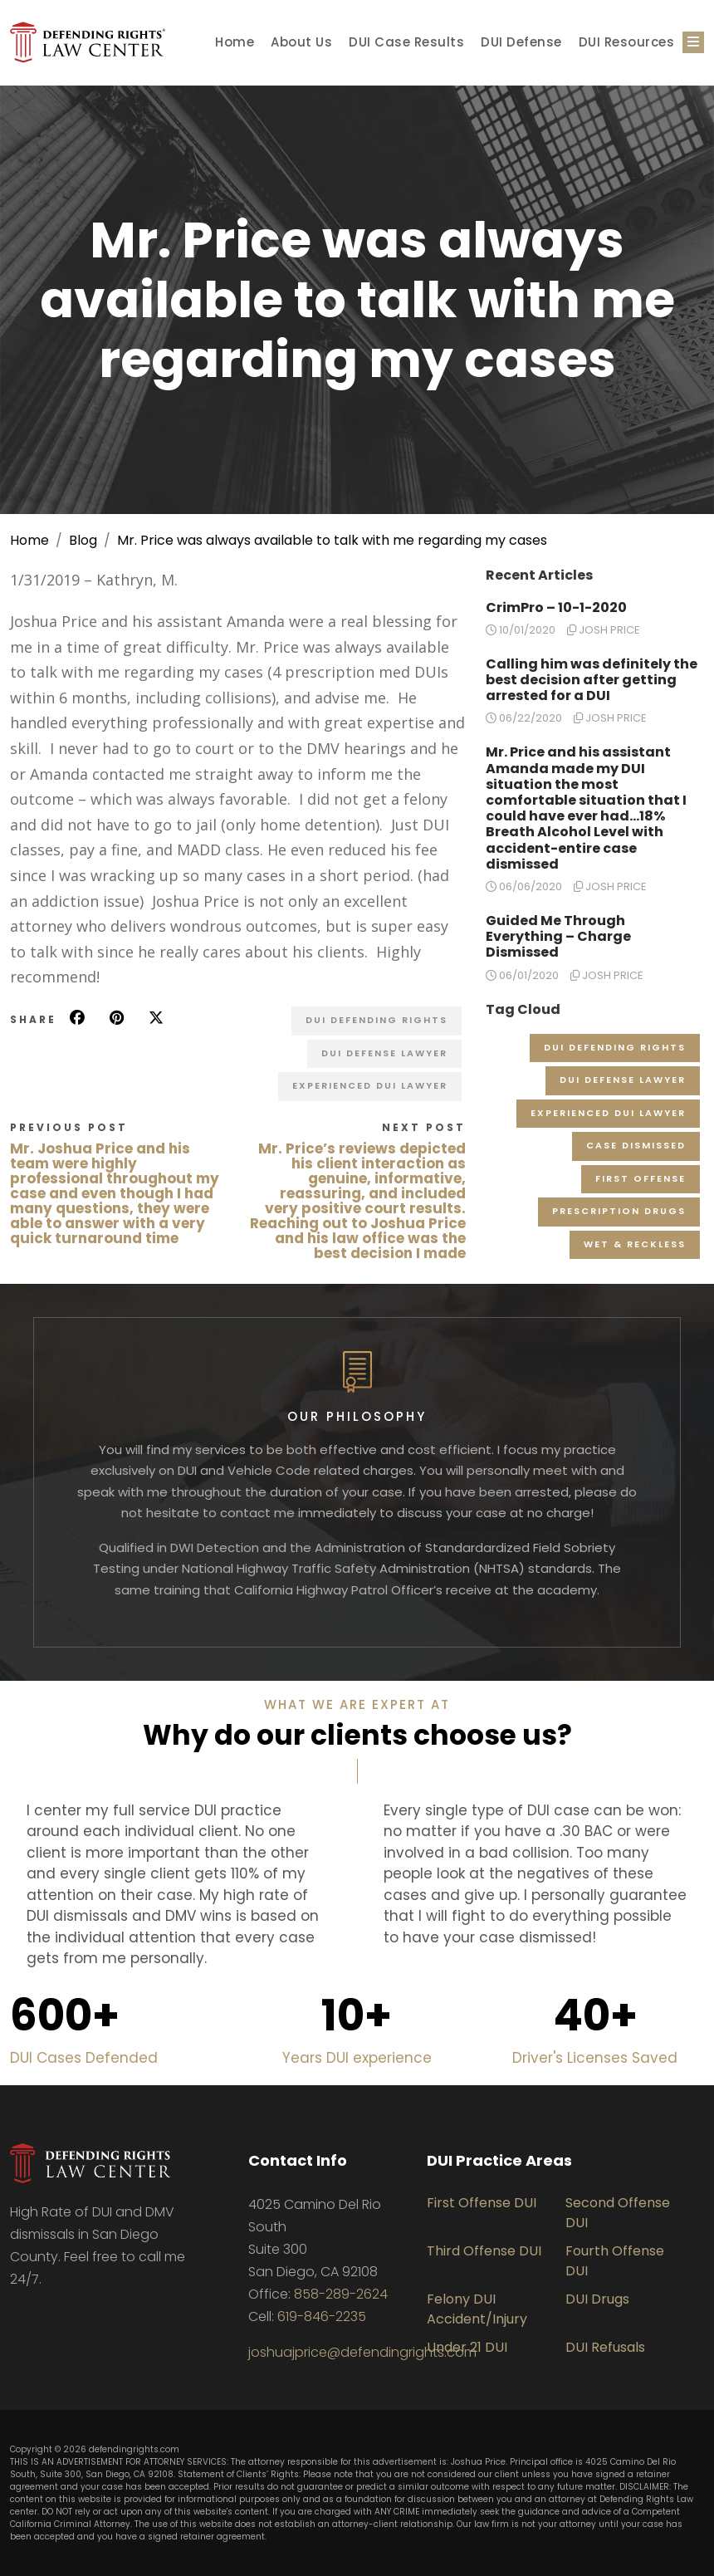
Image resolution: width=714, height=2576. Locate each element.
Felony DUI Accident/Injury (477, 2309)
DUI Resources (627, 42)
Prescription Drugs (619, 1210)
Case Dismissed (636, 1145)
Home (234, 42)
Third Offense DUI (484, 2250)
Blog (83, 540)
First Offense (640, 1178)
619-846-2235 (321, 2316)
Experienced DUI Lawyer (369, 1085)
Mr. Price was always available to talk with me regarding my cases (332, 540)
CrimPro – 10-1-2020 (556, 607)
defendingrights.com (134, 2449)
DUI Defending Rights (376, 1019)
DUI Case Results (406, 42)
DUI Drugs (597, 2299)
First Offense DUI (481, 2202)
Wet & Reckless (635, 1244)
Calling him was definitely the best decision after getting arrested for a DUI (591, 679)
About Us (301, 42)
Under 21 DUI (467, 2347)
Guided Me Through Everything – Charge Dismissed (558, 936)
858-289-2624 (341, 2294)
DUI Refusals (605, 2347)
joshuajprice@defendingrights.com (362, 2352)
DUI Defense (521, 42)
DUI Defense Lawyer (384, 1053)
